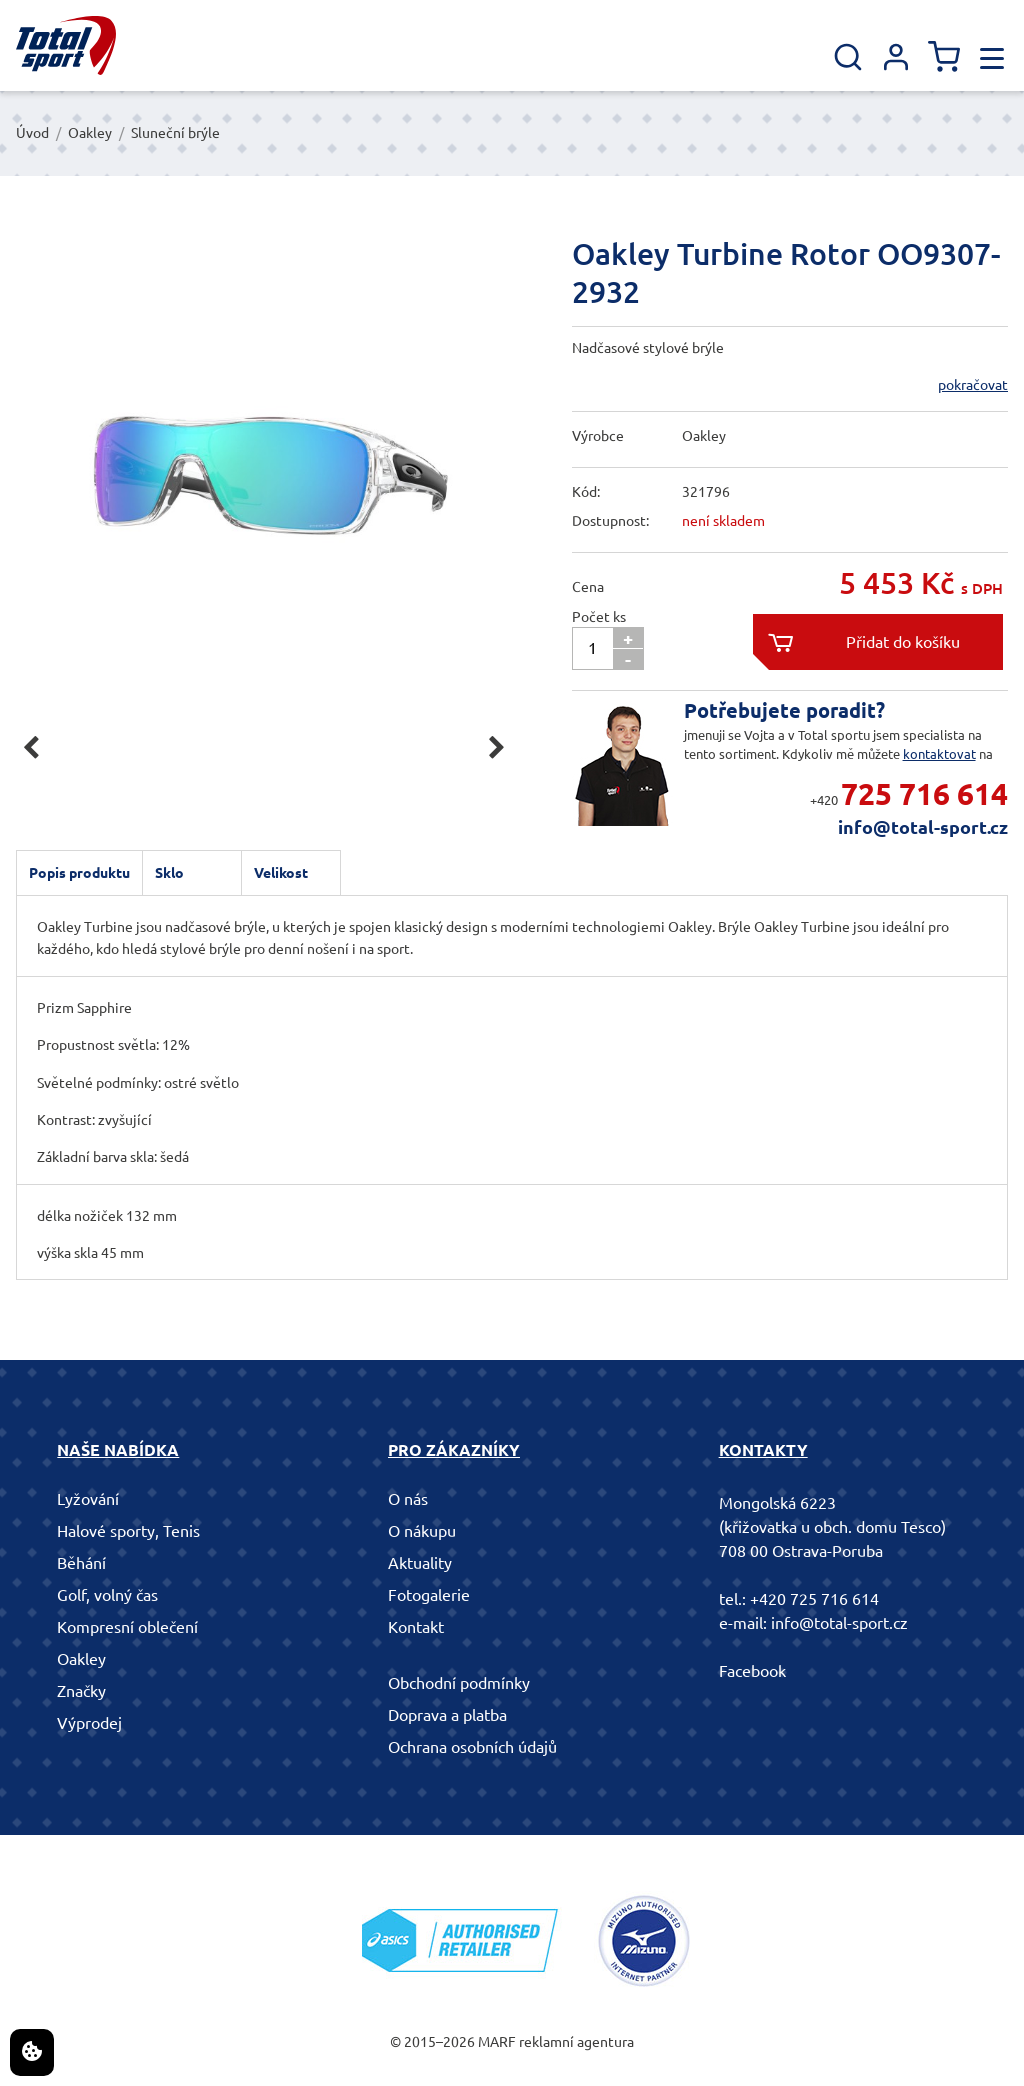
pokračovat (973, 385)
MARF (497, 2042)
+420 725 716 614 (814, 1599)
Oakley (90, 133)
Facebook (752, 1671)
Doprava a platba (447, 1715)
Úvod (32, 133)
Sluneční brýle (175, 133)
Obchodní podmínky (459, 1683)
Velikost (281, 873)
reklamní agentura (576, 2042)
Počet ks (599, 617)
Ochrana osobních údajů (472, 1747)
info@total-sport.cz (923, 827)
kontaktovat (939, 754)
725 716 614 (924, 794)
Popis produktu (79, 873)
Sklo (169, 873)
